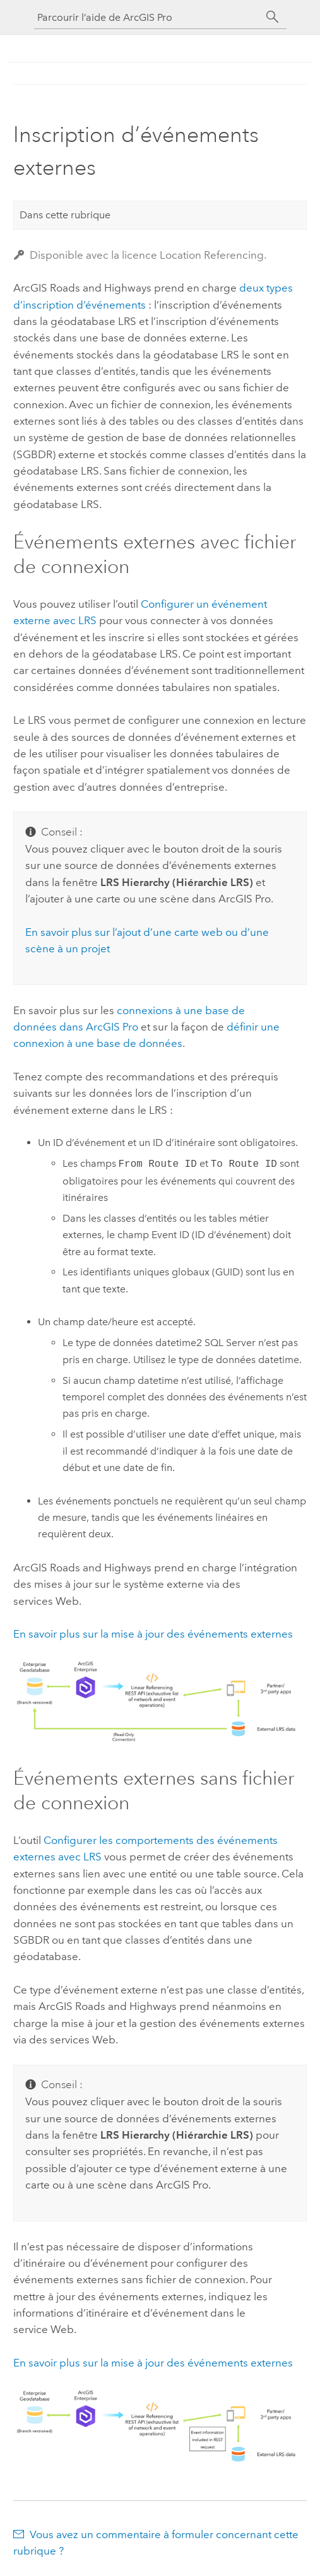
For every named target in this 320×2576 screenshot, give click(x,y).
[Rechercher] (272, 17)
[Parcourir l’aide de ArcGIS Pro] (147, 17)
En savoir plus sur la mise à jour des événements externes (153, 1634)
